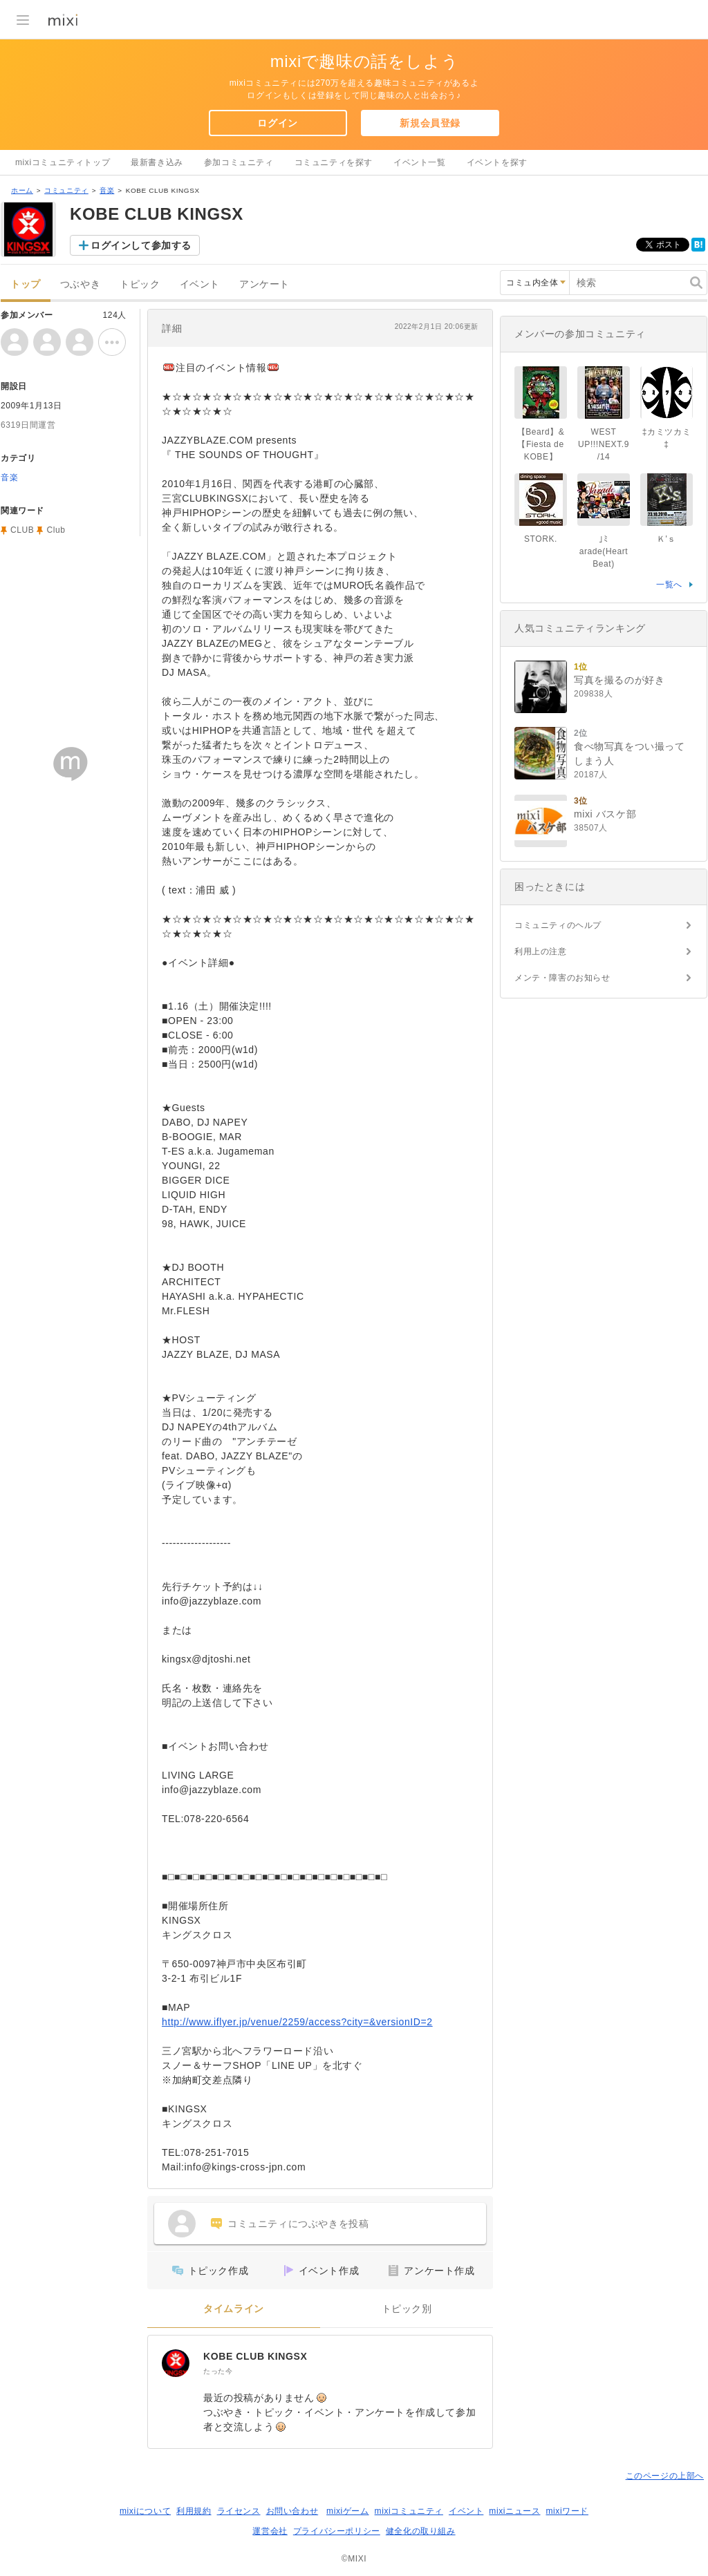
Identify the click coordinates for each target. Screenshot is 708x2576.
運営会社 (269, 2531)
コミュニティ (66, 190)
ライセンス (239, 2511)
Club (55, 530)
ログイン (277, 123)
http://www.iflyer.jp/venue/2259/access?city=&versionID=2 (297, 2021)
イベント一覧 (419, 162)
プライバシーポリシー (336, 2531)
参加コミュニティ (239, 162)
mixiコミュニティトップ (62, 162)
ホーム (22, 190)
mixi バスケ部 (605, 814)
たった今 (217, 2371)
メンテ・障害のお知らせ (562, 978)
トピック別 (407, 2309)
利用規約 (193, 2511)
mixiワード (567, 2511)
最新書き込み (157, 162)
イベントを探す (497, 162)
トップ (25, 284)
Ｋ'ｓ (666, 539)
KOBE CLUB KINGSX (255, 2356)
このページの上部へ (665, 2476)
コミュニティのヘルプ (558, 925)
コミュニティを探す (334, 162)
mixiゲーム (347, 2511)
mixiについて (145, 2511)
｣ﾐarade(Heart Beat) (603, 551)
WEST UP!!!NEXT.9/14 (603, 444)
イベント (200, 284)
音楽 (107, 190)
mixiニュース (514, 2511)
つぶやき (80, 284)
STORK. (540, 539)
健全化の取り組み (421, 2531)
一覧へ (669, 584)
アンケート (264, 284)
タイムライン (233, 2309)
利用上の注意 (540, 951)
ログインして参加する (141, 245)
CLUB (22, 530)
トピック (140, 284)
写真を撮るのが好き (619, 679)
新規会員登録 (430, 123)
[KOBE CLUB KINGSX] (175, 2363)
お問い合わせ (292, 2511)
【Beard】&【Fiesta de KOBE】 (541, 444)
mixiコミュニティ (409, 2511)
